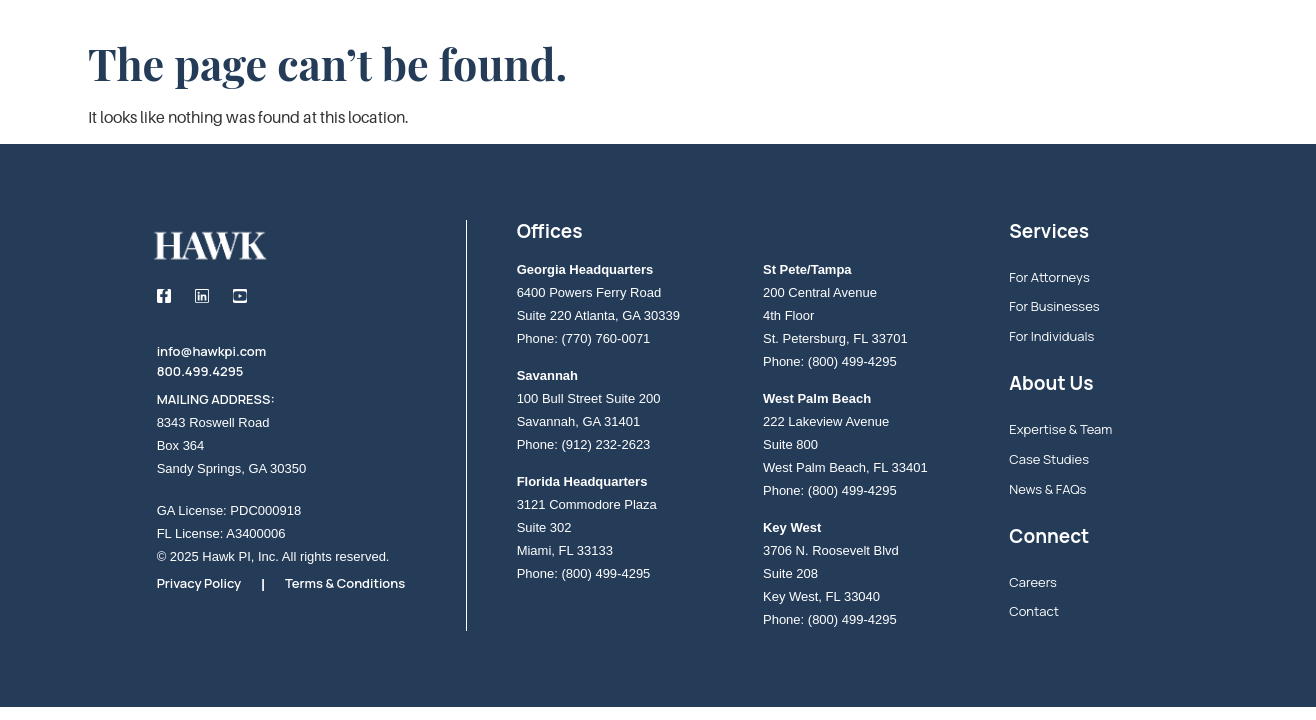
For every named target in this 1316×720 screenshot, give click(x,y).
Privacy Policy (199, 583)
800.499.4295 (200, 371)
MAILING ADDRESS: (216, 399)
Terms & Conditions (345, 583)
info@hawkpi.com (212, 351)
